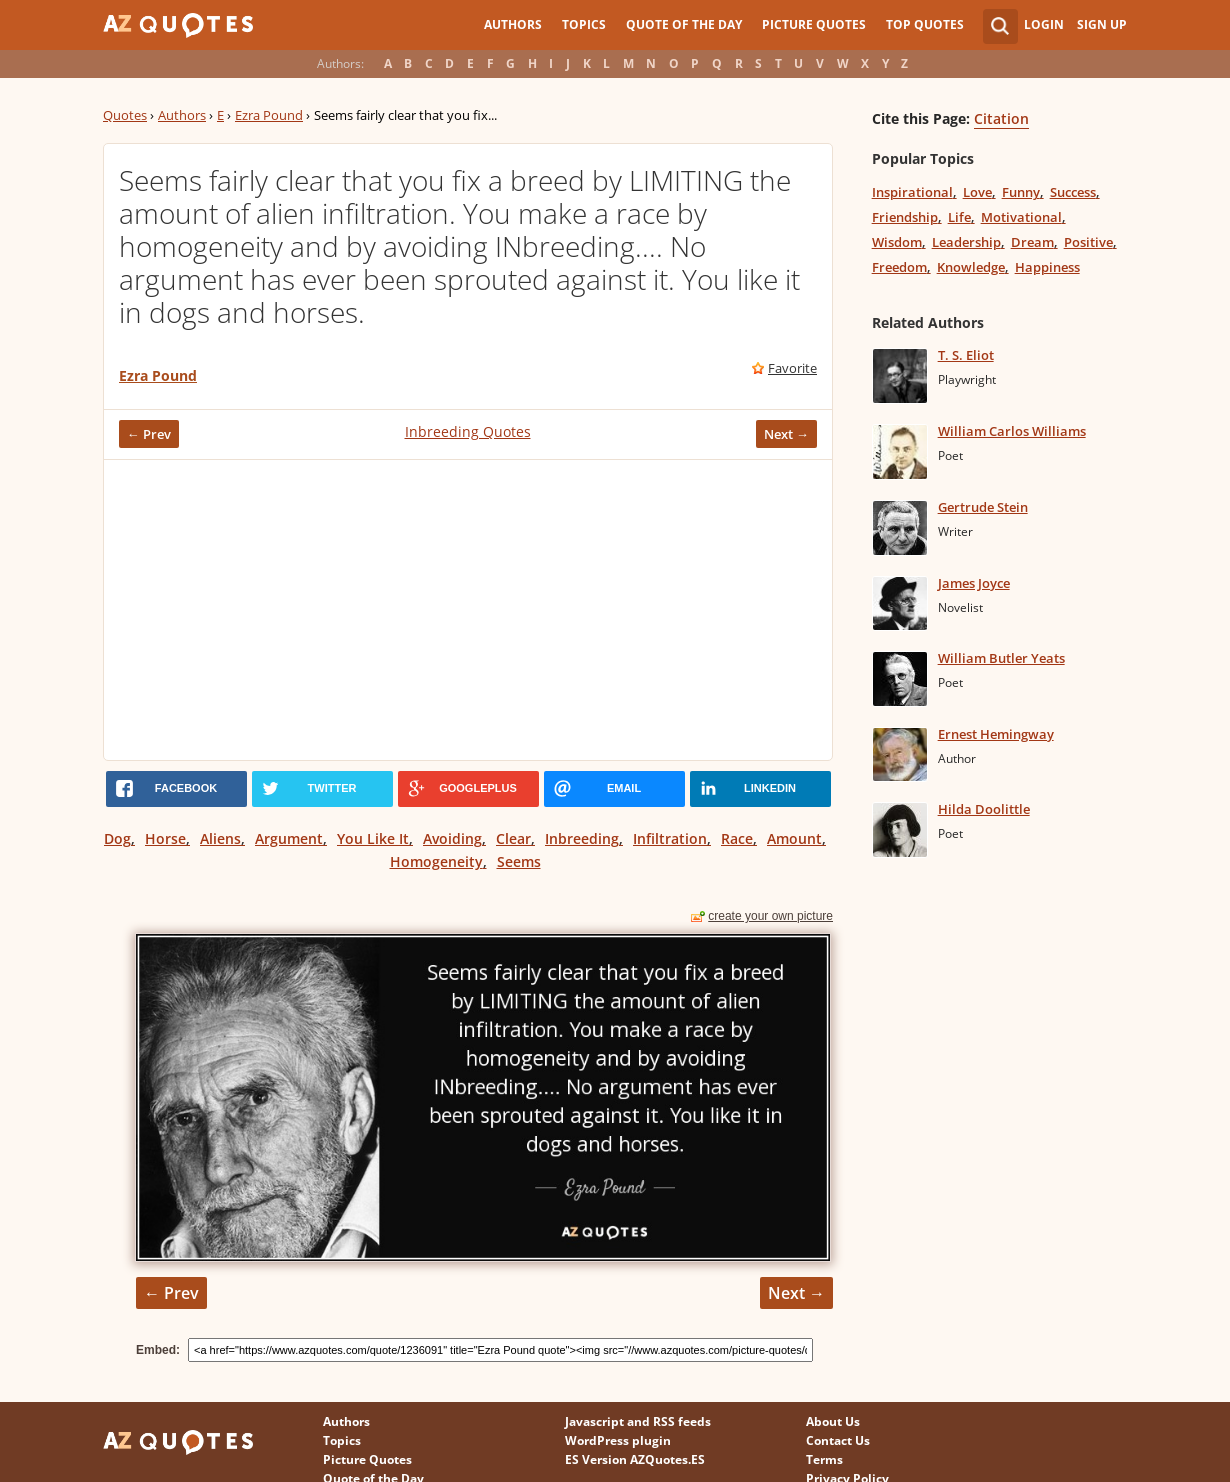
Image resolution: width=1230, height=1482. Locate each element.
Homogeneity (436, 861)
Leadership (966, 242)
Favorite (792, 368)
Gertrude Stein (983, 507)
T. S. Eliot (966, 355)
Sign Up (1102, 24)
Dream (1032, 242)
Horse (165, 838)
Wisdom (897, 242)
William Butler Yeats (1001, 658)
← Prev (149, 434)
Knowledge (971, 267)
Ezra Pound (269, 115)
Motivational (1021, 217)
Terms (824, 1459)
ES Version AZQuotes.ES (635, 1459)
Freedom (899, 267)
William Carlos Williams (1012, 431)
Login (1044, 24)
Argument (289, 838)
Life (959, 217)
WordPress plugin (618, 1440)
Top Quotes (925, 24)
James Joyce (974, 583)
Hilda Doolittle (984, 809)
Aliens (220, 838)
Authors (513, 24)
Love (977, 192)
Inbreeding (582, 838)
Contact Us (838, 1440)
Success (1073, 192)
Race (737, 838)
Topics (584, 24)
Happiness (1047, 267)
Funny (1021, 192)
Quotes (125, 115)
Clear (513, 838)
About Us (833, 1421)
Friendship (905, 217)
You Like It (373, 838)
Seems (519, 861)
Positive (1088, 242)
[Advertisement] (468, 610)
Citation (1001, 118)
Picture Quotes (814, 24)
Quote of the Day (684, 24)
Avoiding (452, 838)
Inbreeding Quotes (468, 431)
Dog (117, 838)
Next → (786, 434)
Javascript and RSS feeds (638, 1421)
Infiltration (670, 838)
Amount (794, 838)
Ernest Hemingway (996, 734)
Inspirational (912, 192)
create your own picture (770, 916)
